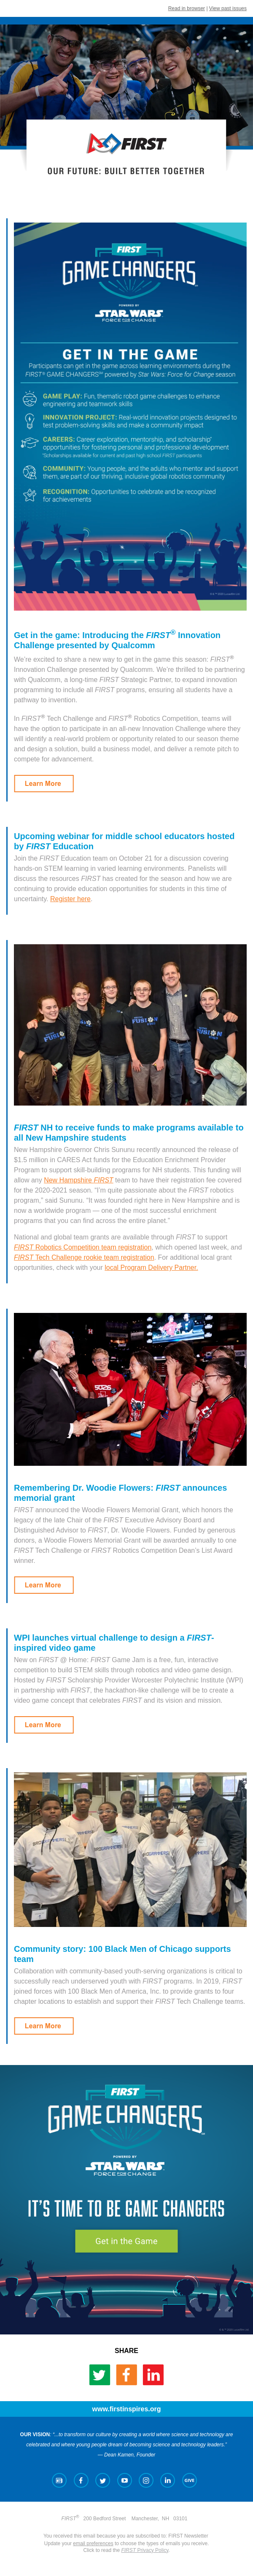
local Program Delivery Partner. (151, 1267)
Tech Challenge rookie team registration (84, 1257)
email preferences (93, 2543)
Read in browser (186, 8)
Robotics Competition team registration (82, 1247)
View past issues (228, 8)
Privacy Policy (144, 2550)
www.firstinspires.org (126, 2409)
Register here (70, 898)
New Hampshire (78, 1180)
